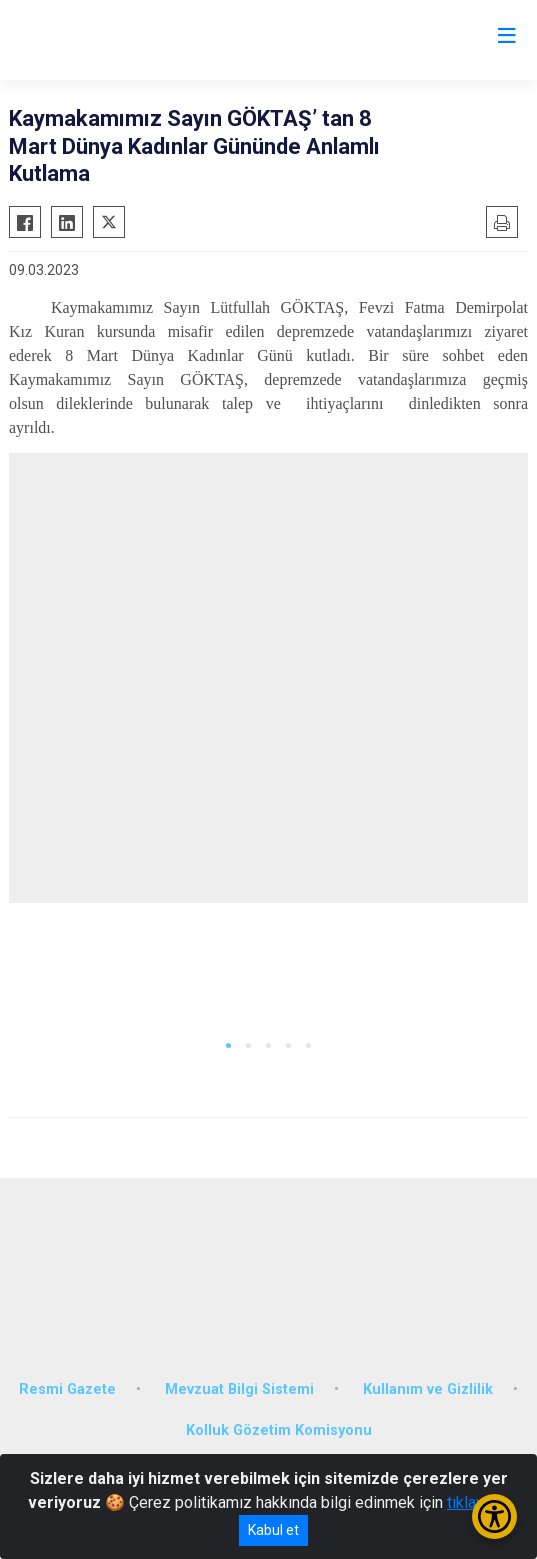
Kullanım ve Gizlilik (428, 1389)
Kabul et (273, 1530)
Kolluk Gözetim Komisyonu (279, 1430)
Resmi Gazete (67, 1389)
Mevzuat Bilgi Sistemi (239, 1389)
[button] (228, 1045)
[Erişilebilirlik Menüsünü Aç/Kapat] (494, 1516)
